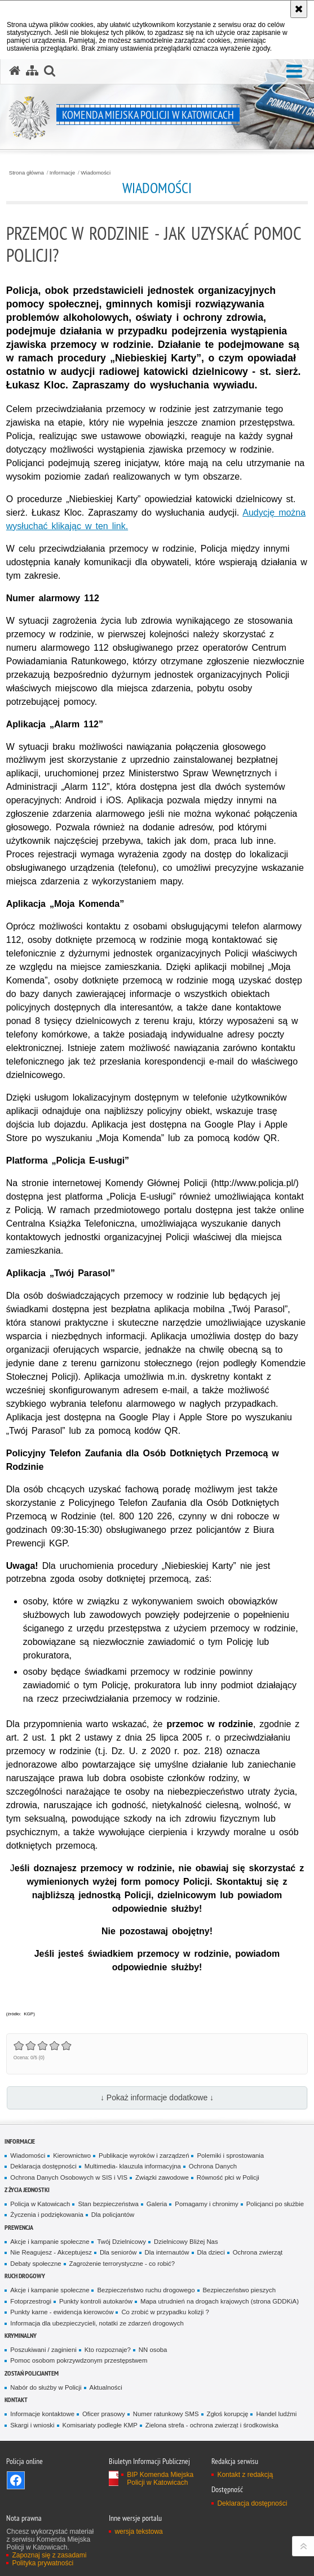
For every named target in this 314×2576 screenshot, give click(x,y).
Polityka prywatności (42, 2563)
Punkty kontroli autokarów (95, 2301)
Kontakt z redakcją (245, 2475)
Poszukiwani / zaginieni (43, 2349)
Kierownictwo (72, 2155)
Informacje (62, 173)
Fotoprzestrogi (30, 2301)
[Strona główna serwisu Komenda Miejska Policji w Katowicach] (14, 71)
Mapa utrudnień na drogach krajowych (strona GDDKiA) (219, 2301)
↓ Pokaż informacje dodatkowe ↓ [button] (157, 2097)
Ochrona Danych (213, 2166)
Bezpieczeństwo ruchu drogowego (145, 2290)
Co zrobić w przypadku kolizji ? (165, 2312)
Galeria (157, 2204)
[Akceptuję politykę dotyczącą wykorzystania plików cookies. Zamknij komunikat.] (298, 9)
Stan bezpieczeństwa (108, 2204)
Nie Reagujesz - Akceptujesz (51, 2252)
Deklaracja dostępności (43, 2166)
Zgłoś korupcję (228, 2413)
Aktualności (106, 2387)
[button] (294, 71)
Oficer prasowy (103, 2413)
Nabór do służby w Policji (45, 2387)
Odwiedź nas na (16, 2480)
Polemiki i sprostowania (230, 2155)
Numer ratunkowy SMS (166, 2413)
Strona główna (26, 173)
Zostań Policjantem (32, 2373)
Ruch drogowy (25, 2275)
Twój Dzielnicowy (121, 2241)
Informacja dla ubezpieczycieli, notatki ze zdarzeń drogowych (97, 2323)
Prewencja (19, 2227)
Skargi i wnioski (32, 2425)
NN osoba (153, 2349)
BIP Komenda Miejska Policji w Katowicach (160, 2478)
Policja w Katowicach (40, 2204)
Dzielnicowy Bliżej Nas (186, 2241)
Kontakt (16, 2399)
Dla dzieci (211, 2252)
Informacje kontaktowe (42, 2413)
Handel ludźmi (276, 2413)
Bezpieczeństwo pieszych (239, 2290)
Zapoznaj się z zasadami (49, 2555)
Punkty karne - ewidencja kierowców (61, 2312)
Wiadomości (95, 173)
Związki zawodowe (162, 2177)
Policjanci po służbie (275, 2204)
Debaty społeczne (35, 2263)
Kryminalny (21, 2335)
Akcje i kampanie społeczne (49, 2241)
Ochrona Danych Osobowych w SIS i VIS (68, 2177)
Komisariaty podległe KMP (100, 2425)
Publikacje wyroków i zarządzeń (144, 2155)
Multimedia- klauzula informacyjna (133, 2166)
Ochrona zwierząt (257, 2252)
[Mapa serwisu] (32, 71)
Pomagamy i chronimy (206, 2204)
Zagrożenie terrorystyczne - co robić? (122, 2263)
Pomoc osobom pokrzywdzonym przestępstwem (78, 2360)
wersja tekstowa (138, 2531)
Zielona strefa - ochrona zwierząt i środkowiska (211, 2425)
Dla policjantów (112, 2214)
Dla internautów (167, 2252)
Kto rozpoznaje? (108, 2349)
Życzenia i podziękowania (46, 2214)
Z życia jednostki (27, 2189)
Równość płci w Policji (228, 2177)
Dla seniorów (118, 2252)
